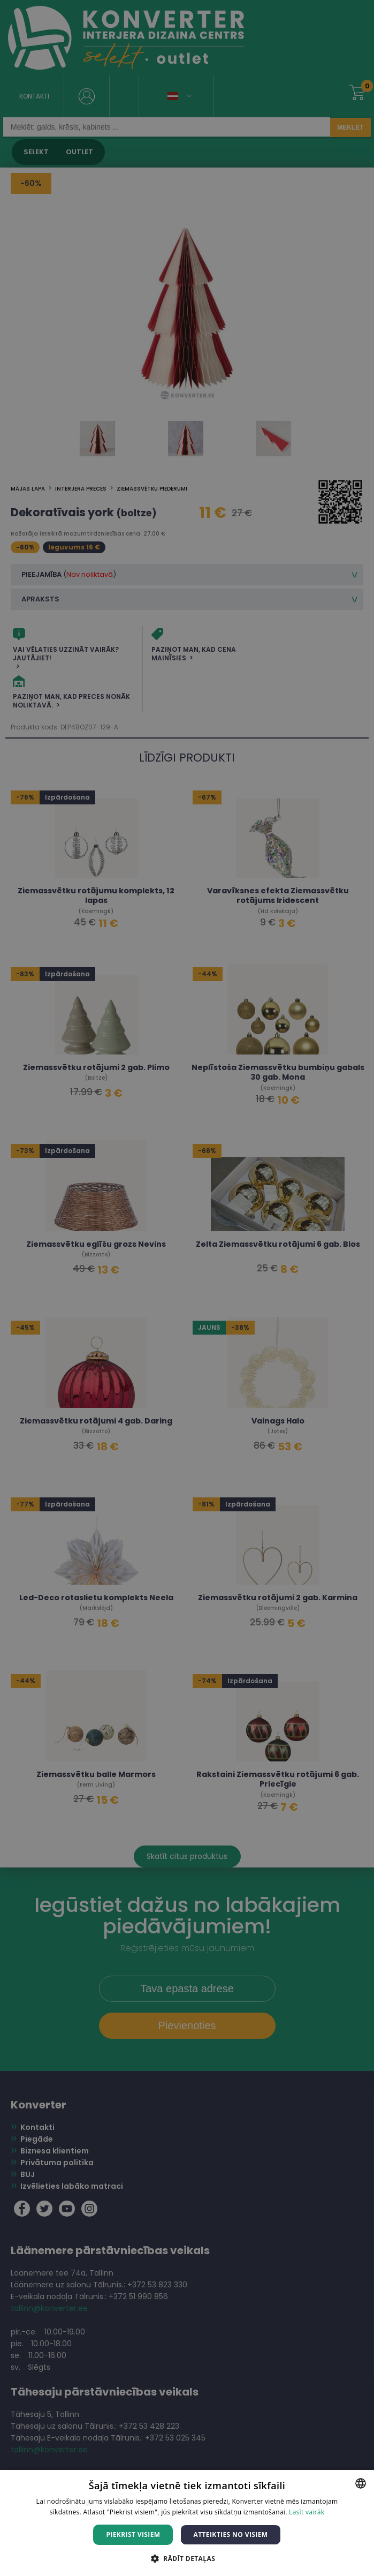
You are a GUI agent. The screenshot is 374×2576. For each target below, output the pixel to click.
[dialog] (187, 1288)
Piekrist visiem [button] (133, 2534)
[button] (187, 2558)
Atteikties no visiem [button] (230, 2534)
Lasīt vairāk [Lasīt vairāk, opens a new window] (306, 2512)
